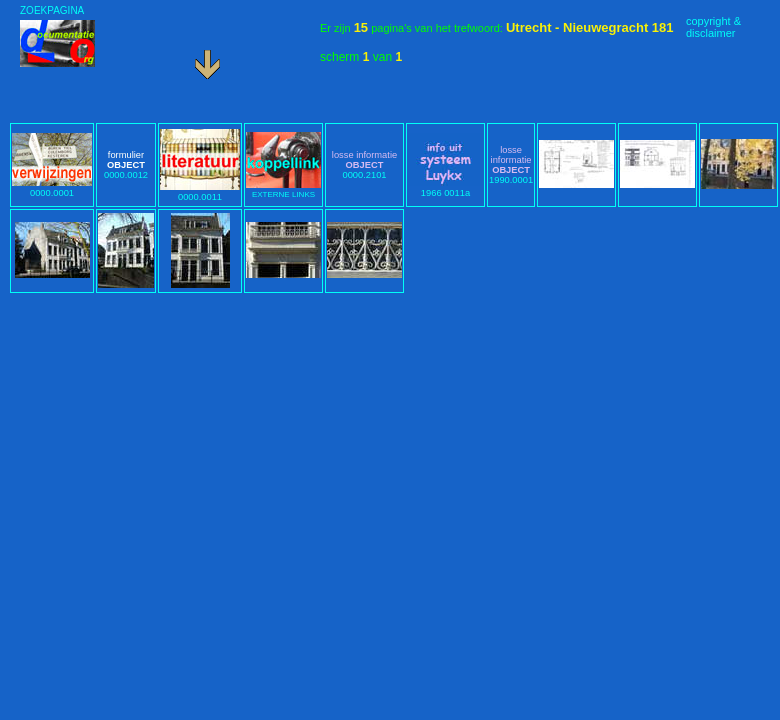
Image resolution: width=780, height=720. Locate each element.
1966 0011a (445, 188)
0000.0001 (52, 188)
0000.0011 (200, 192)
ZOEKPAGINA (52, 10)
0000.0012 (126, 165)
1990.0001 (511, 165)
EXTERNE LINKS (283, 190)
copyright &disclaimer (713, 27)
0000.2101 (364, 165)
